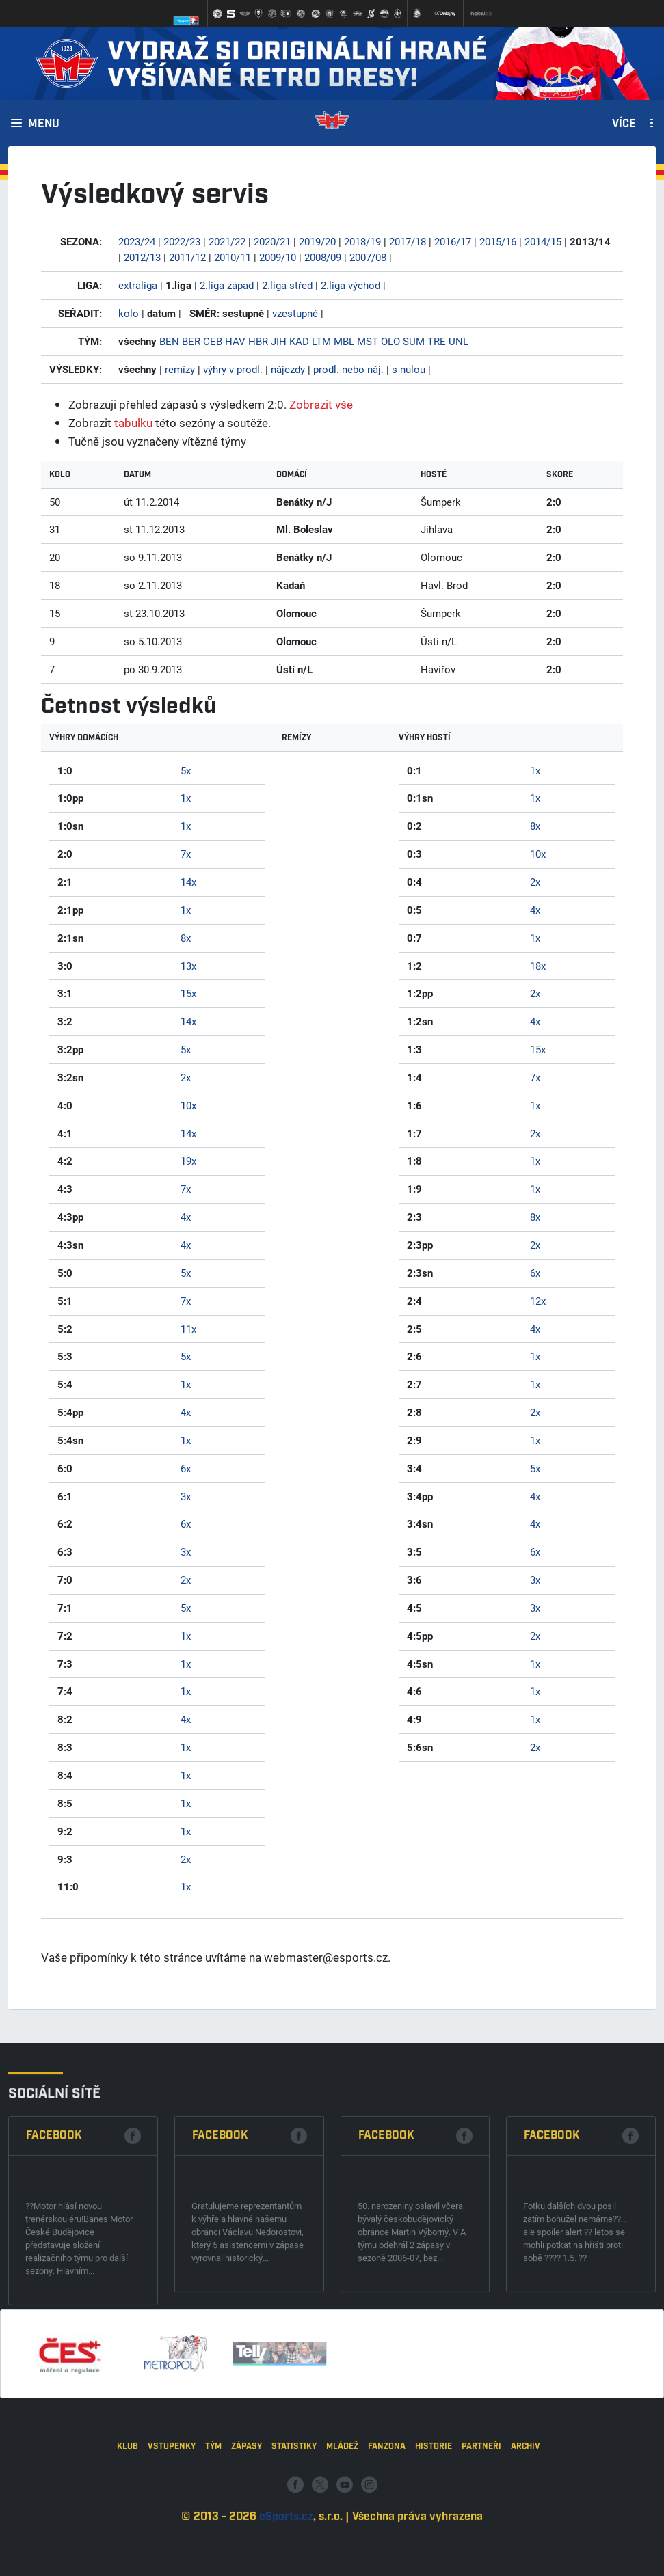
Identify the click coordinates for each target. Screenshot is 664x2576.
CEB (212, 341)
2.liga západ (227, 285)
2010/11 (232, 257)
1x (186, 797)
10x (188, 1105)
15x (188, 993)
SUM (414, 341)
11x (188, 1329)
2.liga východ (350, 285)
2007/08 (367, 257)
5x (186, 770)
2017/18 (407, 241)
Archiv (525, 2521)
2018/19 (362, 241)
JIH (279, 341)
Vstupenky (172, 2521)
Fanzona (387, 2521)
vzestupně (295, 313)
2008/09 (322, 257)
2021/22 (227, 241)
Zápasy (246, 2521)
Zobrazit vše (321, 404)
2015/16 (497, 241)
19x (188, 1160)
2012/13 (142, 257)
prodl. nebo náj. (348, 369)
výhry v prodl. (233, 369)
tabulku (133, 423)
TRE (436, 341)
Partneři (481, 2521)
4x (186, 1216)
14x (188, 882)
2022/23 (181, 241)
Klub (127, 2521)
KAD (299, 341)
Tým (213, 2521)
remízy (180, 369)
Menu (43, 124)
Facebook (54, 2255)
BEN (169, 341)
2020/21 (272, 241)
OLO (390, 341)
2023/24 (136, 241)
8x (186, 938)
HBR (258, 341)
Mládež (342, 2521)
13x (188, 966)
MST (367, 341)
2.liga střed (287, 285)
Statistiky (294, 2521)
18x (538, 966)
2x (186, 1077)
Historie (433, 2521)
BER (191, 341)
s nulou (408, 369)
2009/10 (277, 257)
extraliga (137, 285)
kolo (128, 313)
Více (624, 124)
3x (186, 1496)
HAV (235, 341)
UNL (458, 341)
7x (186, 853)
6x (186, 1468)
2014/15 (542, 241)
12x (538, 1300)
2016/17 (452, 241)
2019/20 (317, 241)
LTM (321, 341)
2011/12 (187, 257)
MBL (344, 341)
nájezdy (288, 369)
